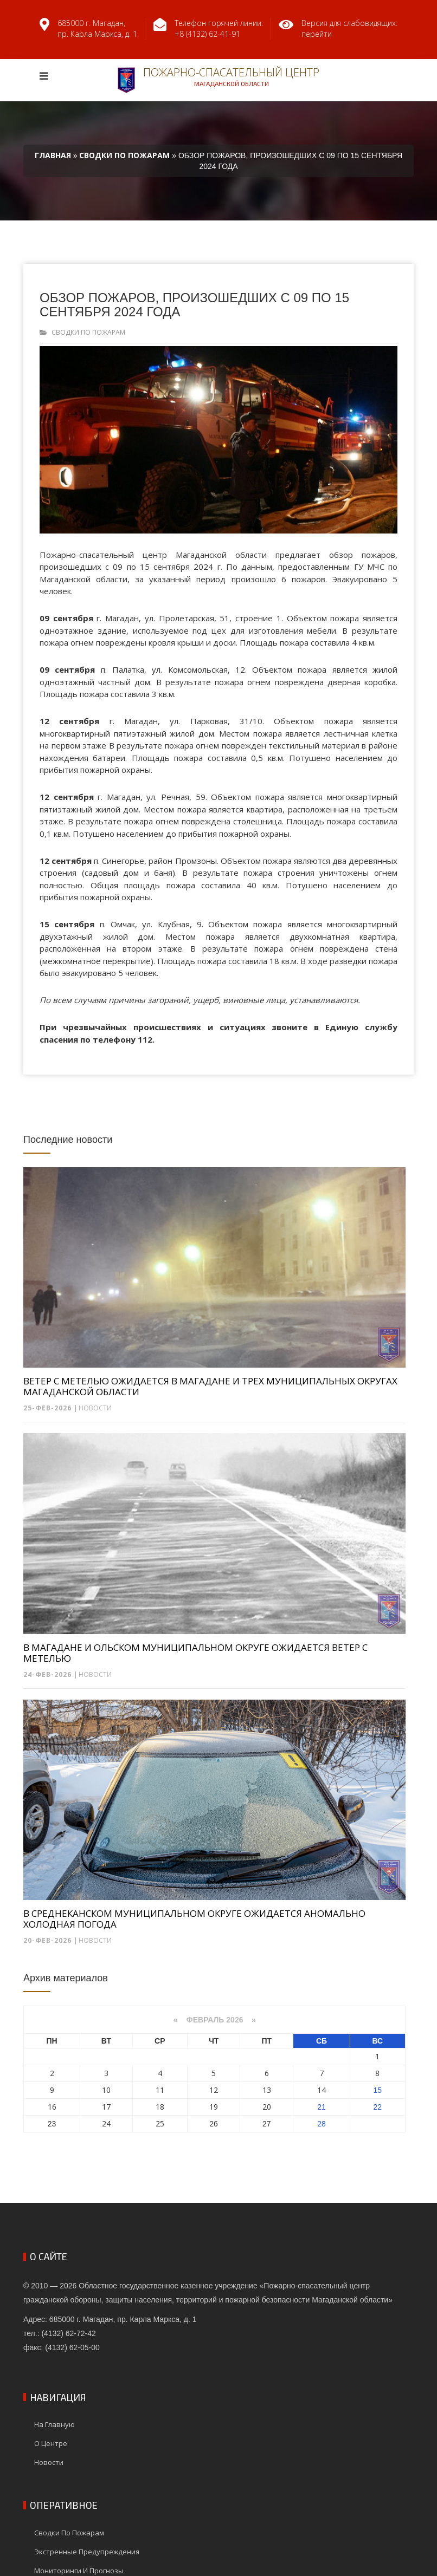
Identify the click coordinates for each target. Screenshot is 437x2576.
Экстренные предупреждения (86, 2552)
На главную (54, 2424)
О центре (50, 2443)
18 (160, 2107)
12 (213, 2090)
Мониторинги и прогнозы (79, 2570)
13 (266, 2090)
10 (106, 2090)
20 (266, 2107)
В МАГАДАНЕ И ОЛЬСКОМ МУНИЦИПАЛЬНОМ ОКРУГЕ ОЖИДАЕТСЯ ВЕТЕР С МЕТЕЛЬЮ (195, 1653)
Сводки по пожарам (88, 332)
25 (160, 2123)
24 (106, 2123)
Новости (95, 1408)
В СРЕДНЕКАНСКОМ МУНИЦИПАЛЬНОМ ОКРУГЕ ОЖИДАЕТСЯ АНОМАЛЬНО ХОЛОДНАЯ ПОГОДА (194, 1919)
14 (321, 2090)
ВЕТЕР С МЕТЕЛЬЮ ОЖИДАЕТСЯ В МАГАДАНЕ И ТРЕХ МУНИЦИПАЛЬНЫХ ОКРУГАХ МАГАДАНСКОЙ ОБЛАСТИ (210, 1386)
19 (213, 2107)
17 (106, 2107)
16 (52, 2107)
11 (160, 2090)
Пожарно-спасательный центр (218, 79)
